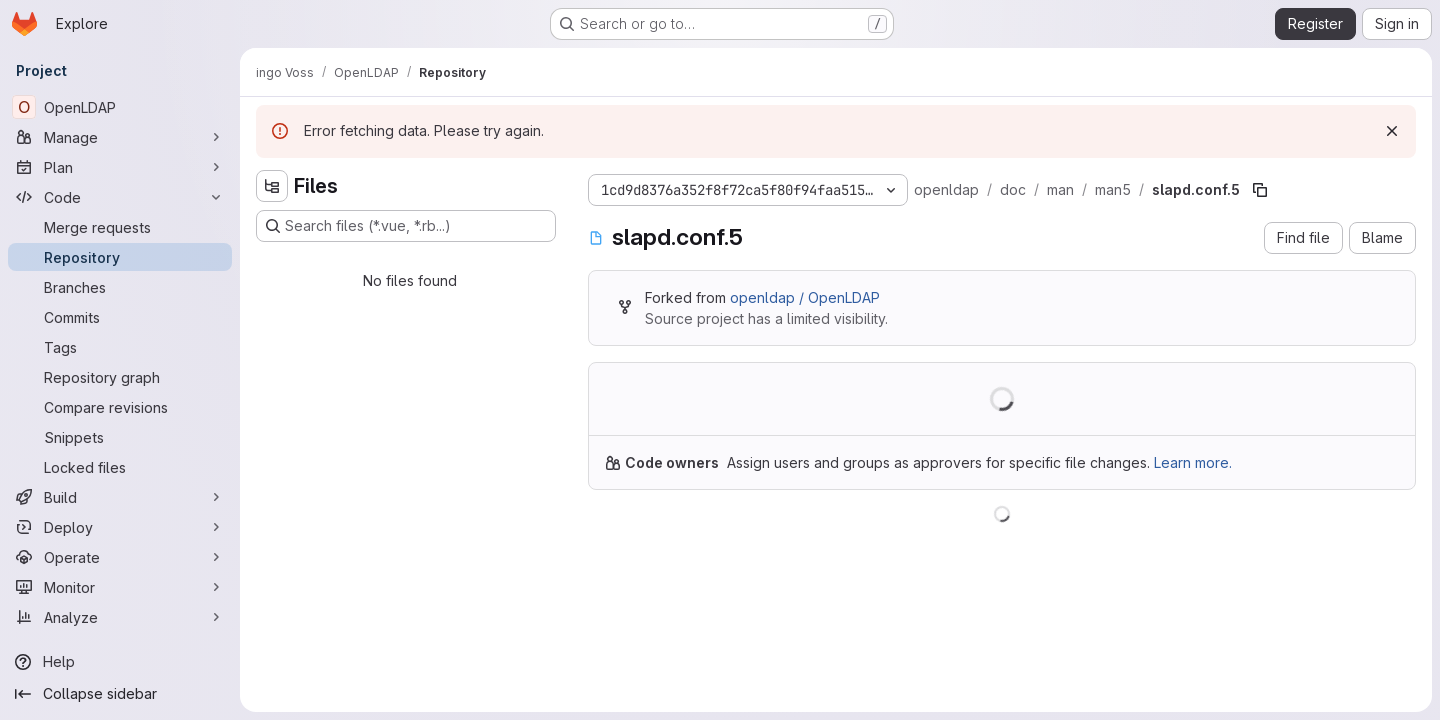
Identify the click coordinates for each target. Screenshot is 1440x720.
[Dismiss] (1392, 131)
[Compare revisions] (120, 407)
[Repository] (120, 257)
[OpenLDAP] (120, 107)
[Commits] (120, 317)
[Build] (120, 497)
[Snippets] (120, 437)
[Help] (120, 662)
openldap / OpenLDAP (805, 297)
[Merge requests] (120, 227)
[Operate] (120, 557)
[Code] (120, 197)
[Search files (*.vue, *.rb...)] (406, 226)
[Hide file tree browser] (272, 186)
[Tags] (120, 347)
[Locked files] (120, 467)
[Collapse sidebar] (120, 694)
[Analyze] (120, 617)
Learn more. (1193, 462)
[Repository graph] (120, 377)
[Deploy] (120, 527)
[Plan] (120, 167)
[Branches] (120, 287)
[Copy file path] (1260, 190)
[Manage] (120, 137)
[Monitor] (120, 587)
